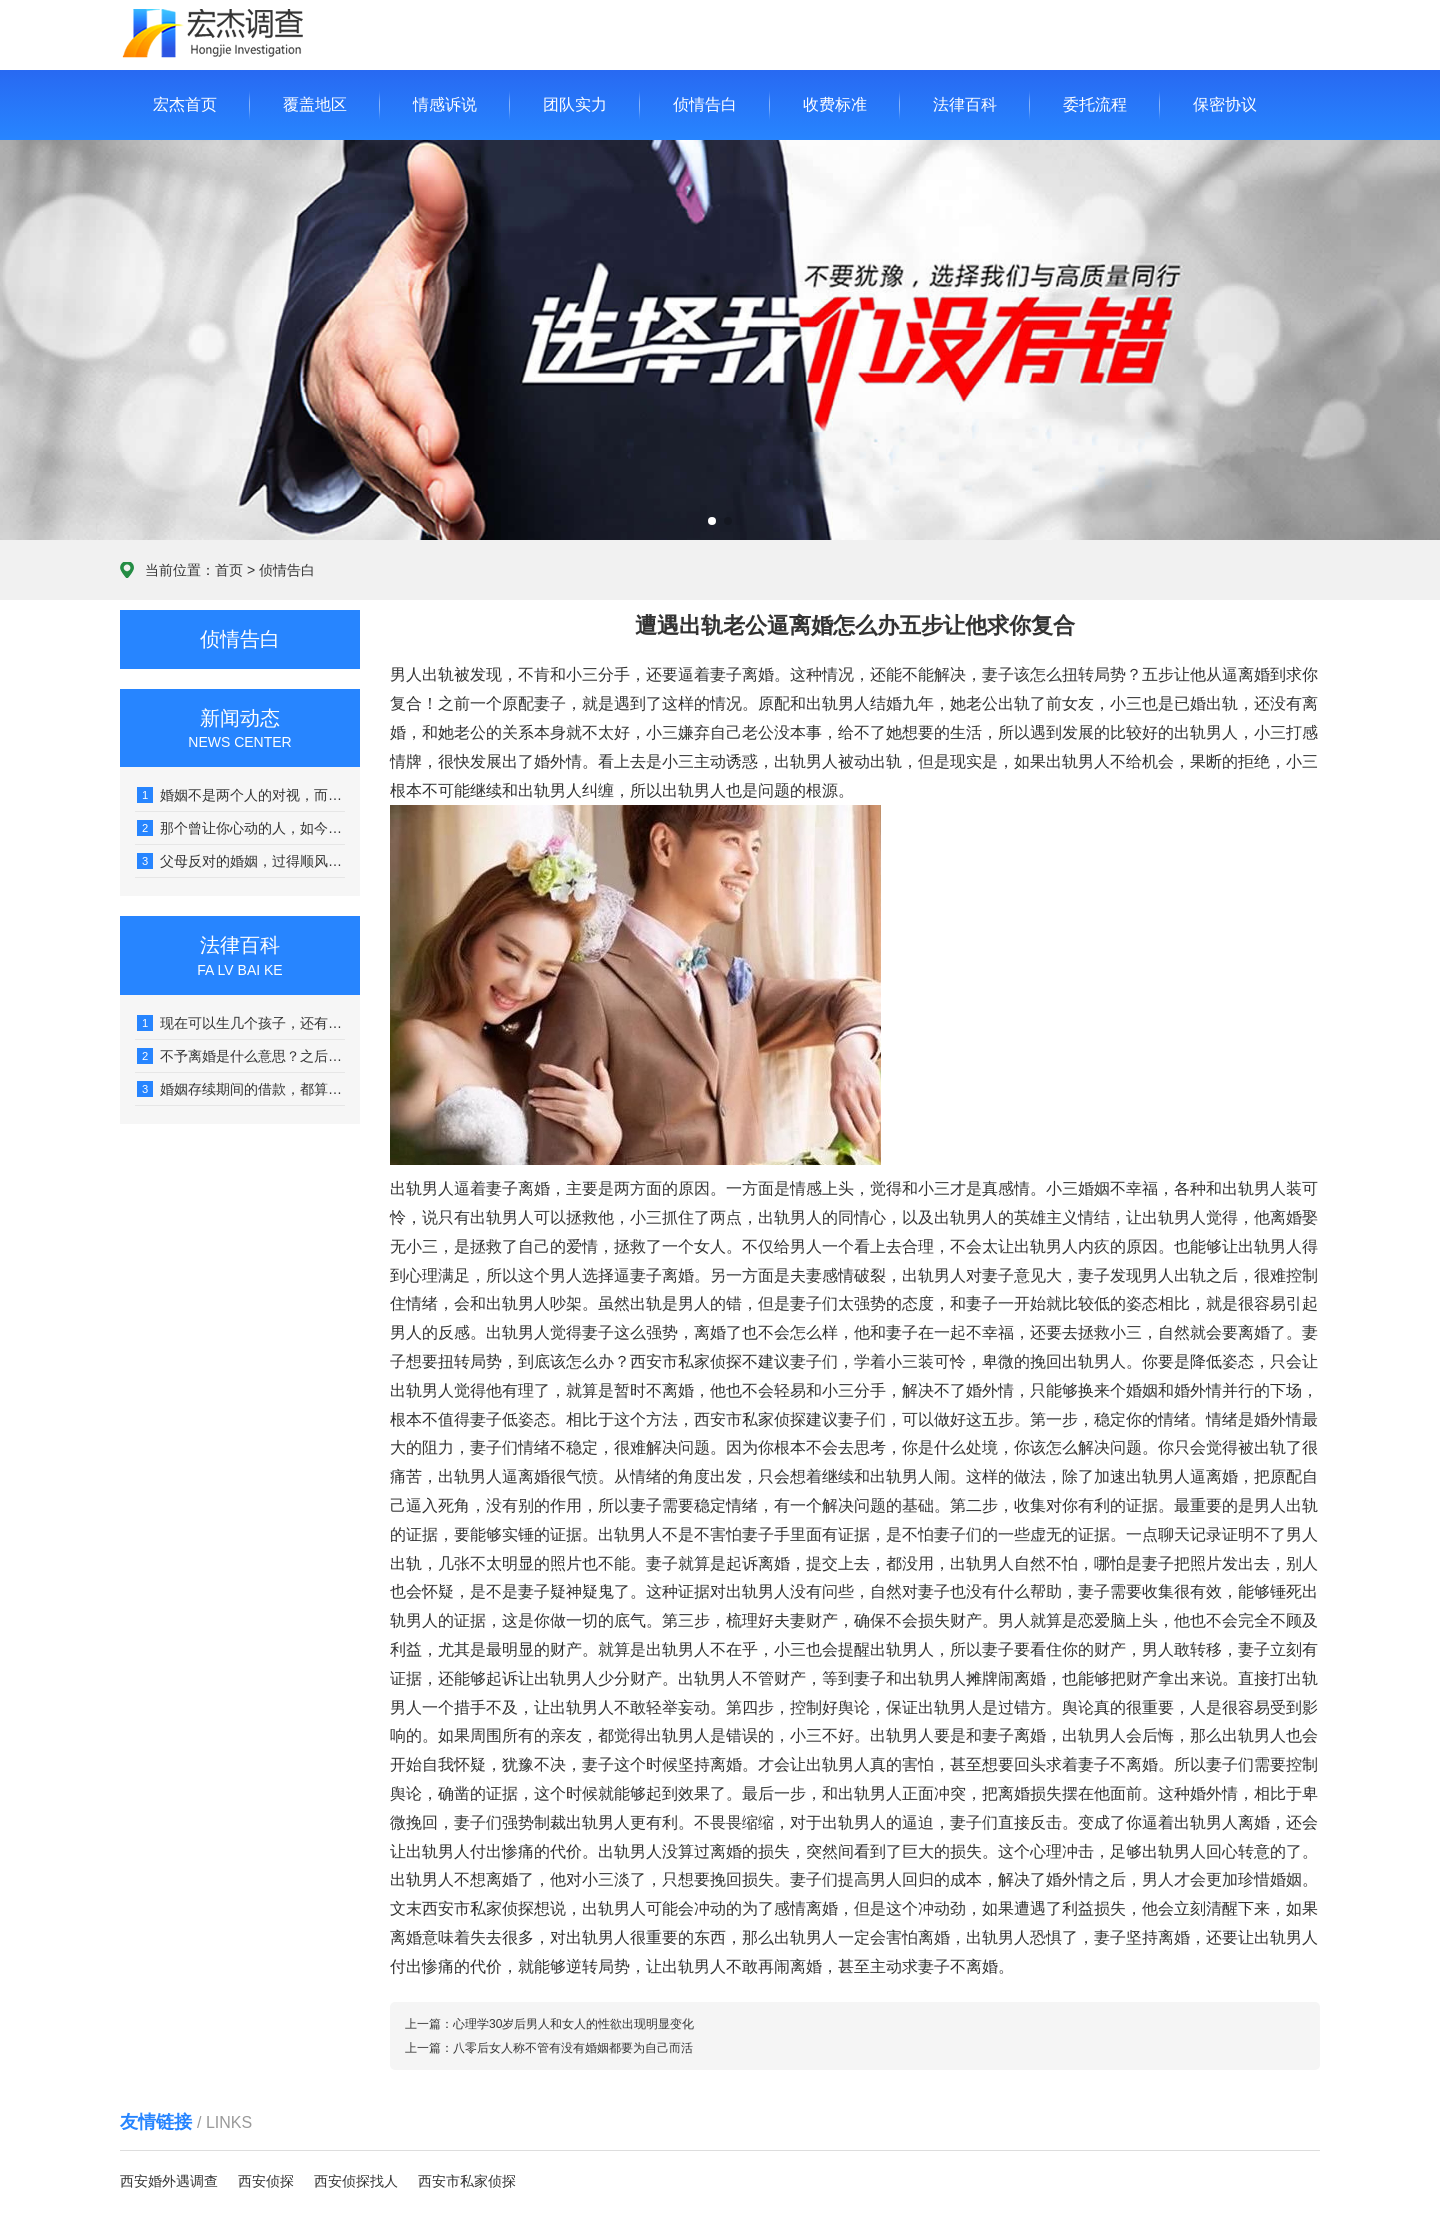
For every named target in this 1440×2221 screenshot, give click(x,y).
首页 (229, 570)
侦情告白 (705, 104)
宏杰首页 (185, 104)
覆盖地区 (315, 104)
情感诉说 (445, 104)
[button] (712, 521)
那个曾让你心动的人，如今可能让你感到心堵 (241, 828)
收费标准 (835, 104)
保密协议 (1225, 104)
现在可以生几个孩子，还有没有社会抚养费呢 (241, 1023)
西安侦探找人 (356, 2181)
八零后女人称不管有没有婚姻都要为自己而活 (573, 2048)
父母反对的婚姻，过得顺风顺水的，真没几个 (241, 861)
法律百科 (965, 104)
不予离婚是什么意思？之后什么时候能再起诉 (241, 1056)
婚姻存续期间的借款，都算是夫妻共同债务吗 (241, 1089)
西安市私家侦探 (467, 2181)
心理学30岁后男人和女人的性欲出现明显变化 (573, 2024)
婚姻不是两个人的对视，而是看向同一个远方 (241, 795)
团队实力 (575, 104)
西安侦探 (266, 2181)
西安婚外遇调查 (169, 2181)
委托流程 (1095, 104)
